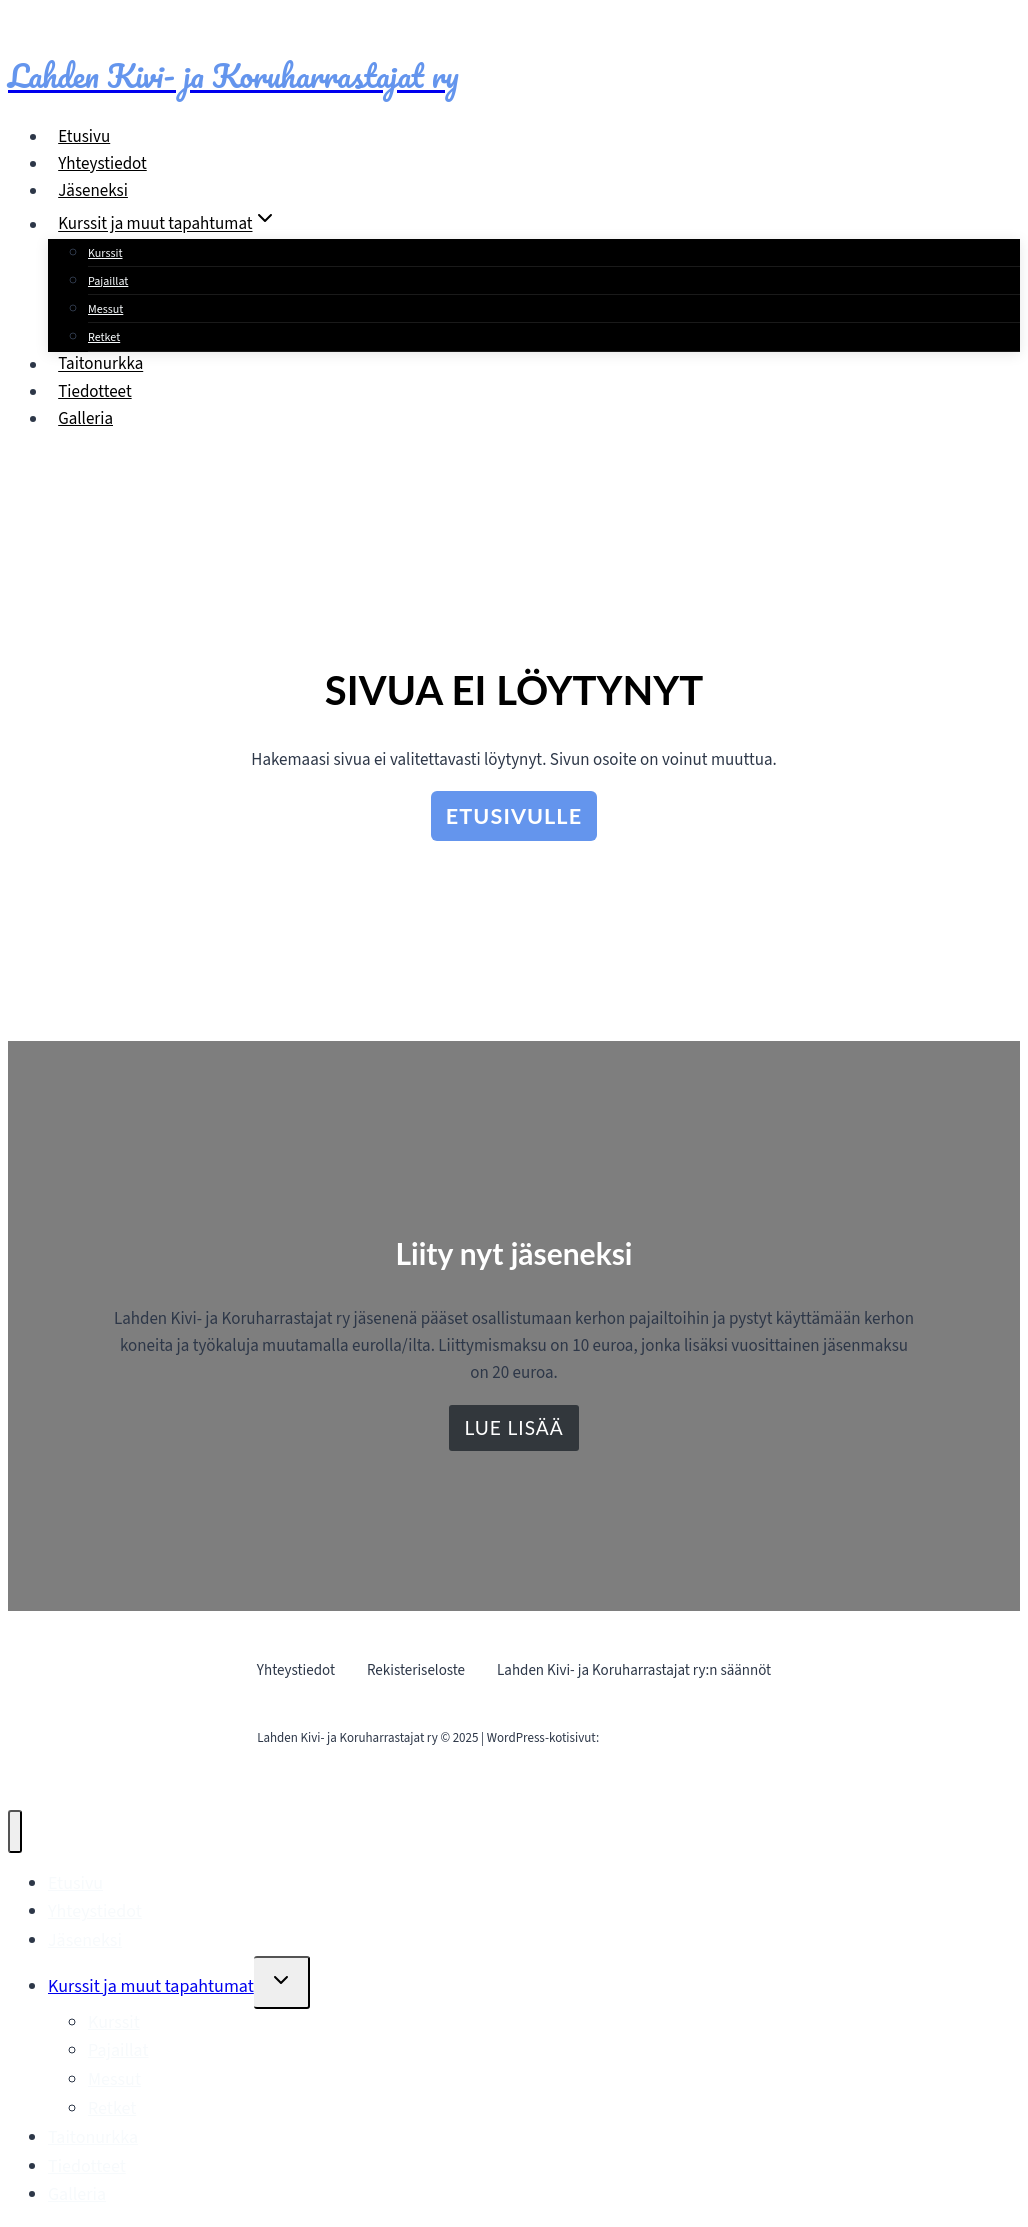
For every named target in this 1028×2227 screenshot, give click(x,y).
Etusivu (84, 137)
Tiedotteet (94, 392)
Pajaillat (108, 281)
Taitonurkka (100, 365)
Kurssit (105, 253)
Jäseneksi (93, 191)
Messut (105, 309)
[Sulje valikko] (15, 1831)
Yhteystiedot (102, 164)
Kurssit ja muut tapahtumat (151, 1986)
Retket (104, 337)
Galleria (85, 419)
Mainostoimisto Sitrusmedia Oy (686, 1738)
